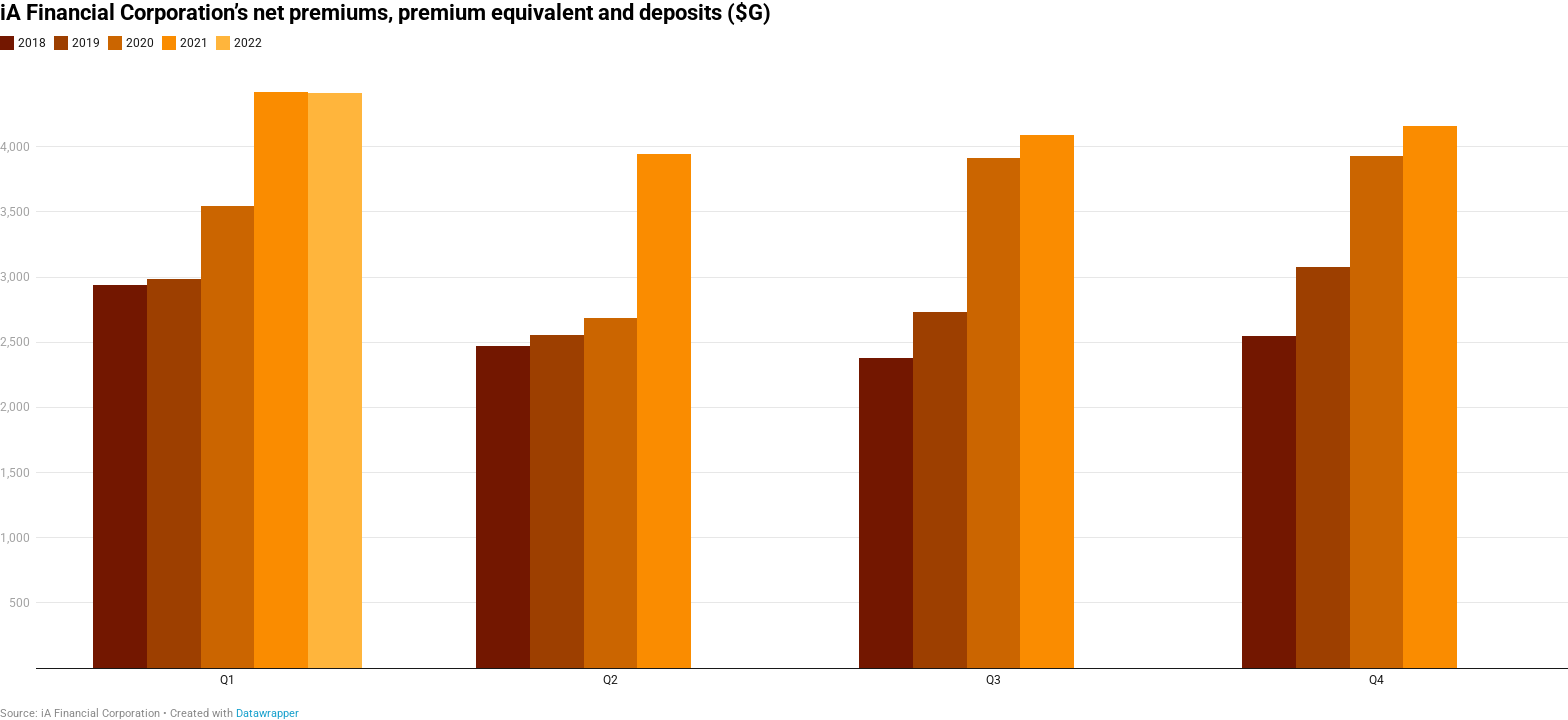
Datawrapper (267, 713)
